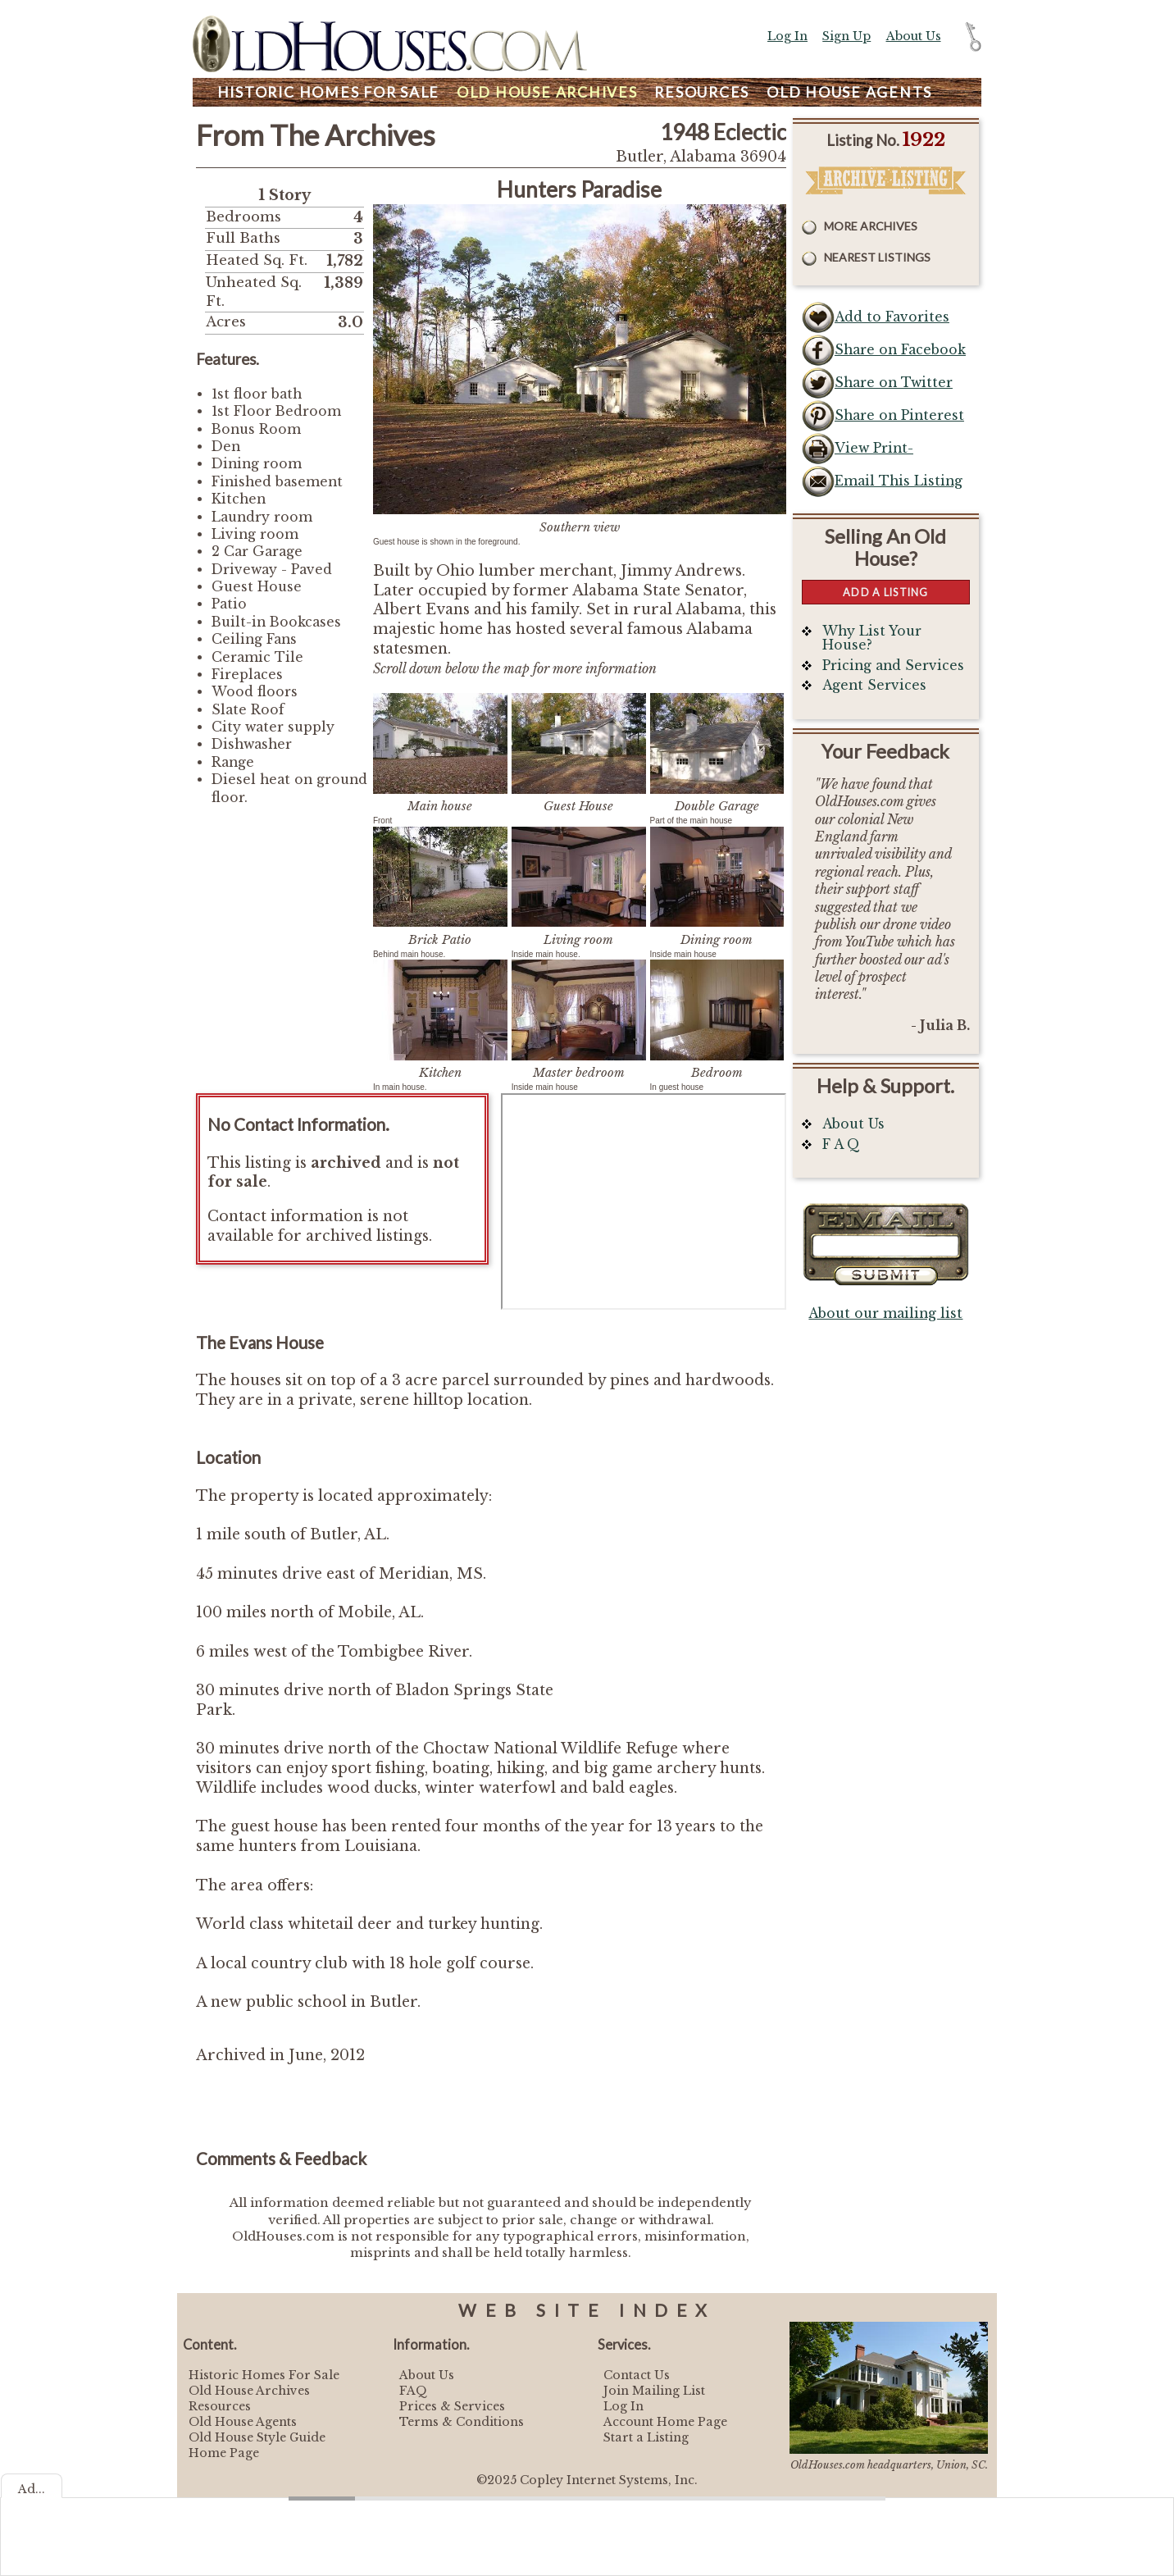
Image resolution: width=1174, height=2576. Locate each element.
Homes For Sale (328, 92)
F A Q (841, 1144)
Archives (547, 92)
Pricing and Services (893, 665)
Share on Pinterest (899, 415)
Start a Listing (646, 2437)
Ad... (31, 2489)
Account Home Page (665, 2421)
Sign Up (846, 36)
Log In (787, 36)
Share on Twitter (894, 382)
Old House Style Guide (257, 2437)
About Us (913, 36)
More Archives (870, 226)
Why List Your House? (871, 638)
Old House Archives (249, 2390)
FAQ (413, 2390)
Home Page (224, 2453)
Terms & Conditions (461, 2421)
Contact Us (636, 2375)
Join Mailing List (654, 2390)
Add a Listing (885, 592)
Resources (701, 92)
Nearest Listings (877, 257)
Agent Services (874, 685)
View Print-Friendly (874, 452)
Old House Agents (243, 2421)
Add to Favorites (892, 317)
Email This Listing (898, 481)
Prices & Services (452, 2406)
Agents (849, 92)
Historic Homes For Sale (264, 2375)
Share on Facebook (900, 350)
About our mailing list (885, 1313)
